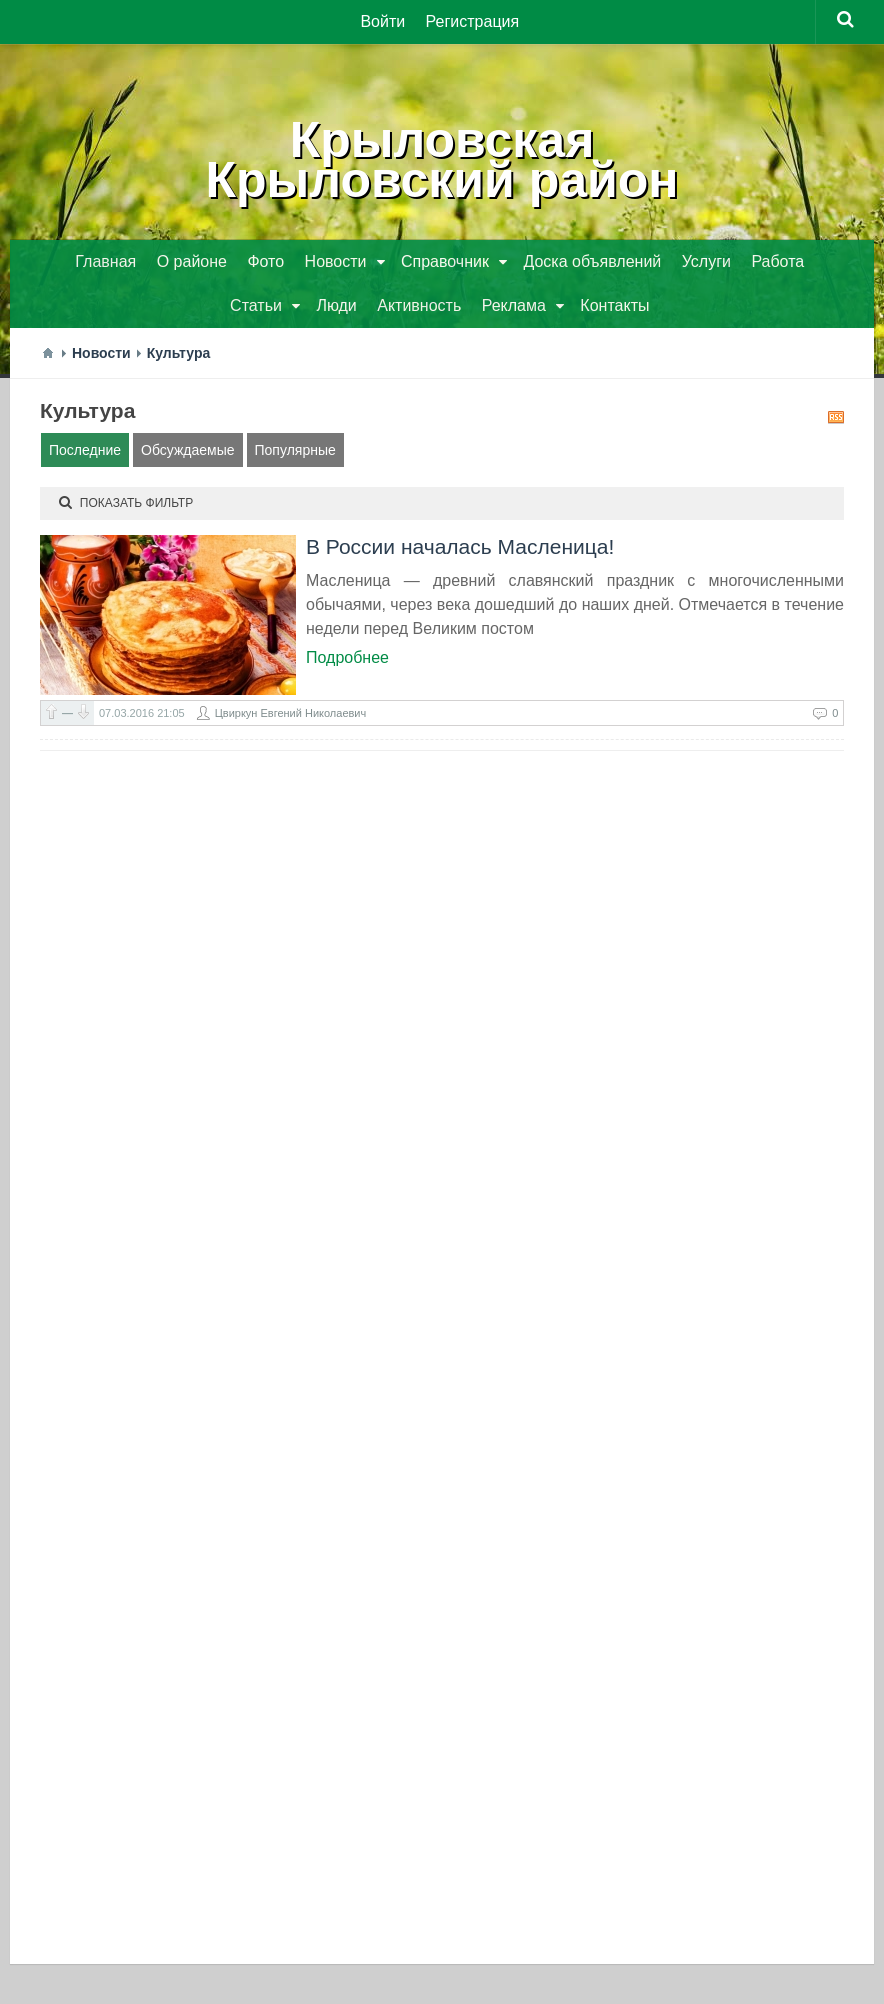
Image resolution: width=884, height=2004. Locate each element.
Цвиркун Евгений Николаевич (291, 713)
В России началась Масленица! (460, 546)
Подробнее (347, 657)
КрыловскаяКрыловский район (442, 160)
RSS (836, 417)
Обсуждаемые (188, 450)
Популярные (295, 450)
